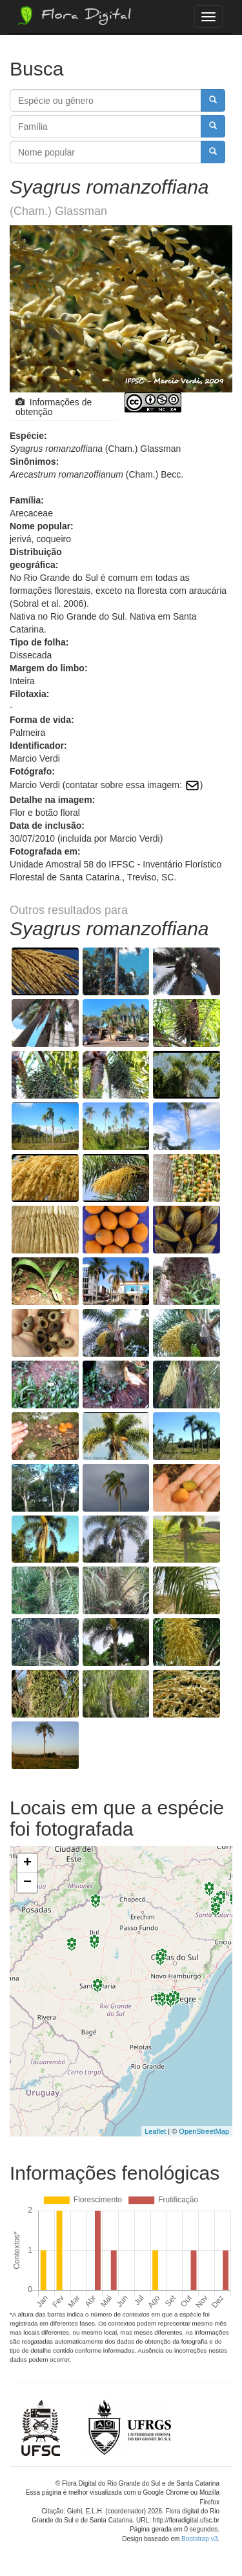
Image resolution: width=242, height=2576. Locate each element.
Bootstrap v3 (199, 2538)
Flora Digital (73, 15)
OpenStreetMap (204, 2131)
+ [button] (27, 1863)
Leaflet (155, 2131)
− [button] (27, 1882)
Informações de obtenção (53, 407)
